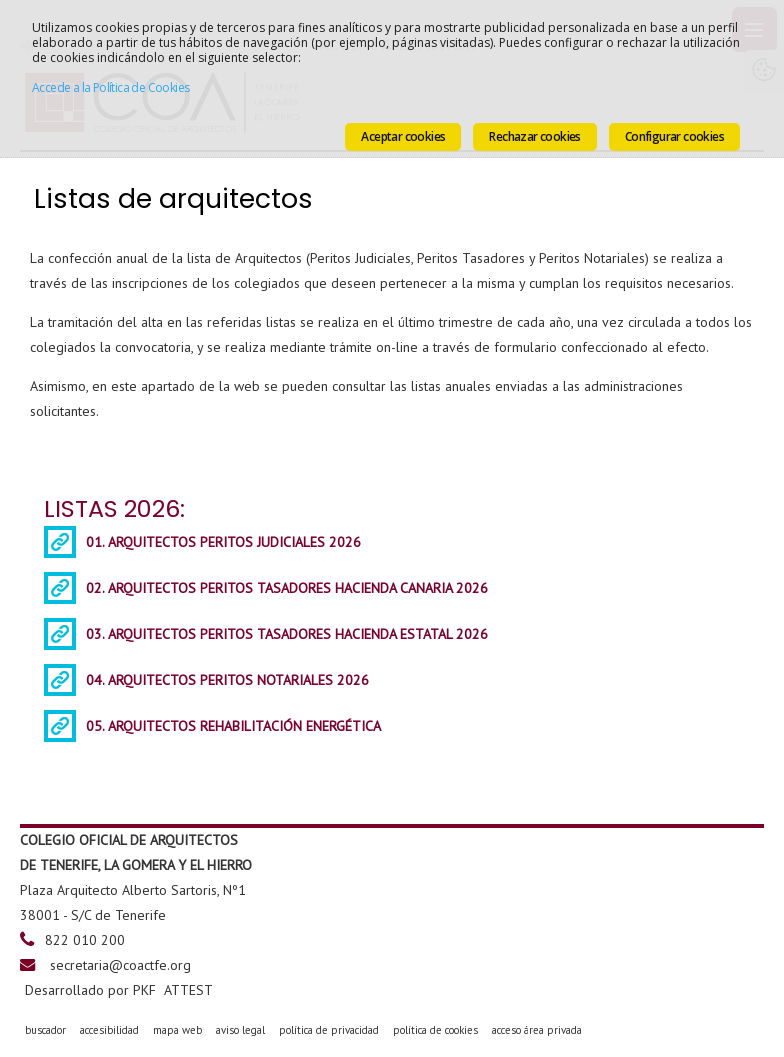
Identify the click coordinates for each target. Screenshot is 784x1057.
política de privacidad (329, 1030)
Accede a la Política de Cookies (110, 87)
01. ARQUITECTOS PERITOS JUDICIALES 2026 (223, 542)
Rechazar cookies (534, 136)
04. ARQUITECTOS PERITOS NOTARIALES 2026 (227, 680)
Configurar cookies (674, 136)
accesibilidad (109, 1030)
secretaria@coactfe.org (120, 965)
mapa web (177, 1030)
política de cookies (435, 1030)
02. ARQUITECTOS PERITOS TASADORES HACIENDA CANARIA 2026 (287, 588)
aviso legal (240, 1030)
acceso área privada (537, 1030)
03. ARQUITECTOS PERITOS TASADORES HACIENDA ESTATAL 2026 (287, 634)
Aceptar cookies (403, 136)
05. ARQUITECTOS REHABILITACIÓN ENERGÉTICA (233, 726)
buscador (45, 1030)
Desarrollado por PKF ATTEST (119, 990)
